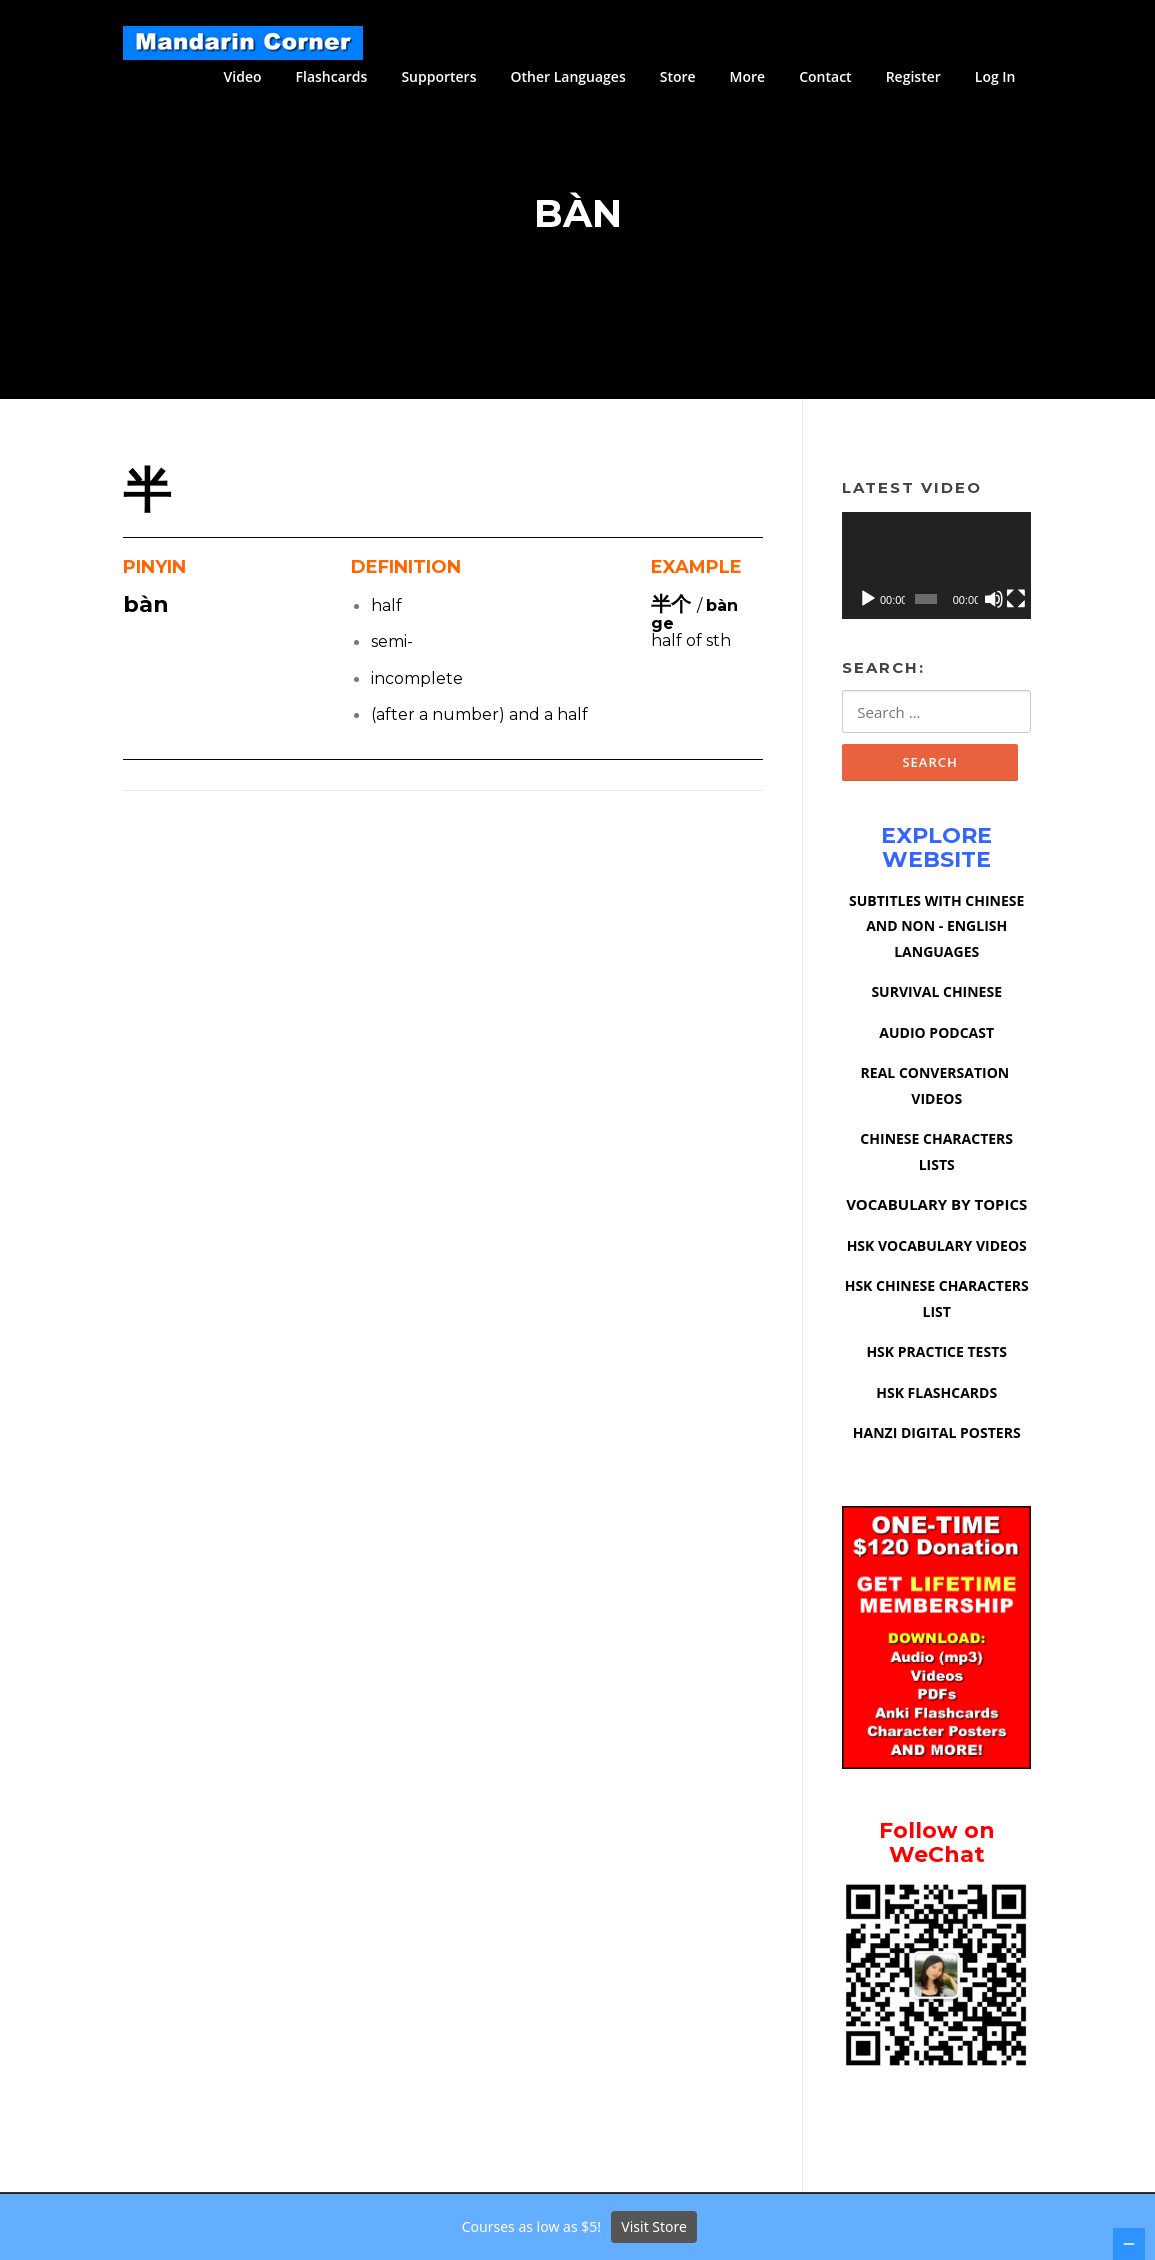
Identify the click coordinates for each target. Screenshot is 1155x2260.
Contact (825, 76)
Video (243, 76)
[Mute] (994, 601)
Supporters (438, 76)
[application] (937, 568)
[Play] (868, 601)
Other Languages (567, 76)
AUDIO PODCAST (936, 1035)
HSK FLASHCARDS (936, 1395)
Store (678, 76)
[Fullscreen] (1016, 601)
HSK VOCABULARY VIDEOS (937, 1248)
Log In (995, 76)
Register (913, 76)
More (748, 76)
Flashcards (332, 76)
